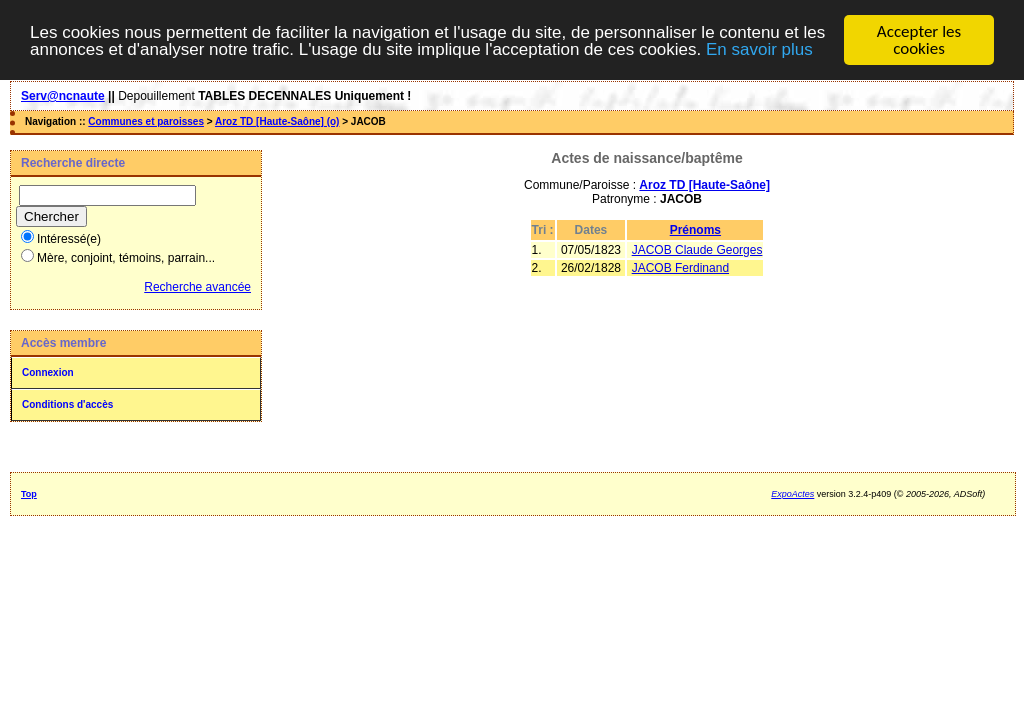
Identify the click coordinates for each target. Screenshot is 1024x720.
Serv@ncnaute (63, 96)
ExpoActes (792, 494)
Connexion (48, 372)
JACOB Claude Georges (697, 250)
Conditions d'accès (67, 404)
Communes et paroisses (146, 121)
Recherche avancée (197, 287)
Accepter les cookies (919, 40)
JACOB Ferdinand (680, 268)
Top (29, 494)
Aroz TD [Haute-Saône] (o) (277, 121)
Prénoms (695, 230)
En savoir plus (759, 48)
